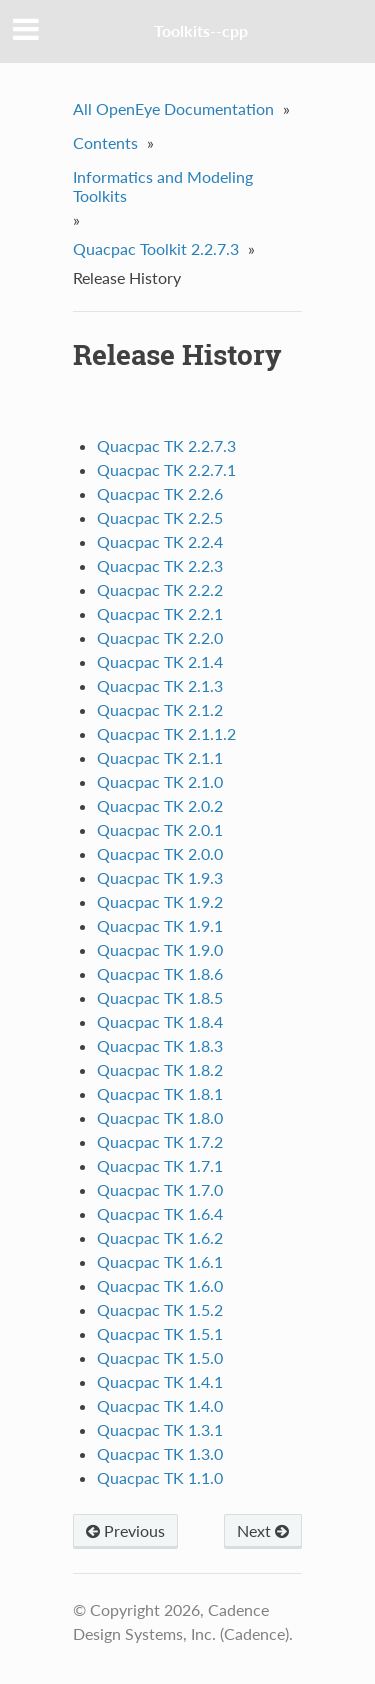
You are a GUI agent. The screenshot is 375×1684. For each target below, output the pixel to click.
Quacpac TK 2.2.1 (160, 613)
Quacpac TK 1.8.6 (160, 973)
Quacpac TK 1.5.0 (160, 1357)
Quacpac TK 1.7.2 (160, 1141)
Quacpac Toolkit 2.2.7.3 (156, 248)
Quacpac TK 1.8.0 (160, 1117)
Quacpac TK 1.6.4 (160, 1213)
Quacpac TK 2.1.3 (160, 685)
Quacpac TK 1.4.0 (160, 1405)
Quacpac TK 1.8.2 (160, 1069)
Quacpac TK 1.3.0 (160, 1453)
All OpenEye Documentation (173, 108)
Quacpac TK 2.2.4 (160, 541)
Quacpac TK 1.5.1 (160, 1333)
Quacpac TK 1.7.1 (160, 1165)
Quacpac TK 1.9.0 (160, 949)
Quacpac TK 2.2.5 (160, 517)
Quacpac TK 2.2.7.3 (166, 445)
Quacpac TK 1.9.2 (160, 901)
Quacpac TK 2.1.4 (160, 661)
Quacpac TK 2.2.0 (160, 637)
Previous (125, 1530)
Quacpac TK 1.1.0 (160, 1477)
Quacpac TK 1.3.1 (160, 1429)
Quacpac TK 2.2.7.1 (166, 469)
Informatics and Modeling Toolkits (163, 186)
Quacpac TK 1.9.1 (160, 925)
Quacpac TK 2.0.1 (160, 829)
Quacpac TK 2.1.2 (160, 709)
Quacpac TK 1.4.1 (160, 1381)
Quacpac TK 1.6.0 (160, 1285)
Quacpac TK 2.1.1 (160, 757)
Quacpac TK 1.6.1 (160, 1261)
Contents (105, 142)
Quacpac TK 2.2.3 (160, 565)
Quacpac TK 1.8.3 (160, 1045)
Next (263, 1530)
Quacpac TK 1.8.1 (160, 1093)
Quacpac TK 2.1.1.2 (166, 733)
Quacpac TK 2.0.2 (160, 805)
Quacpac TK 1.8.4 (160, 1021)
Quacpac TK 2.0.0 (160, 853)
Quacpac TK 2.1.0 (160, 781)
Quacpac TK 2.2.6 (160, 493)
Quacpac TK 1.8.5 (160, 997)
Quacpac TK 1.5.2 (160, 1309)
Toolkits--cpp (201, 30)
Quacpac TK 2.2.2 (160, 589)
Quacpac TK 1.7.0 (160, 1189)
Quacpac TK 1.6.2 (160, 1237)
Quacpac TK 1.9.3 (160, 877)
